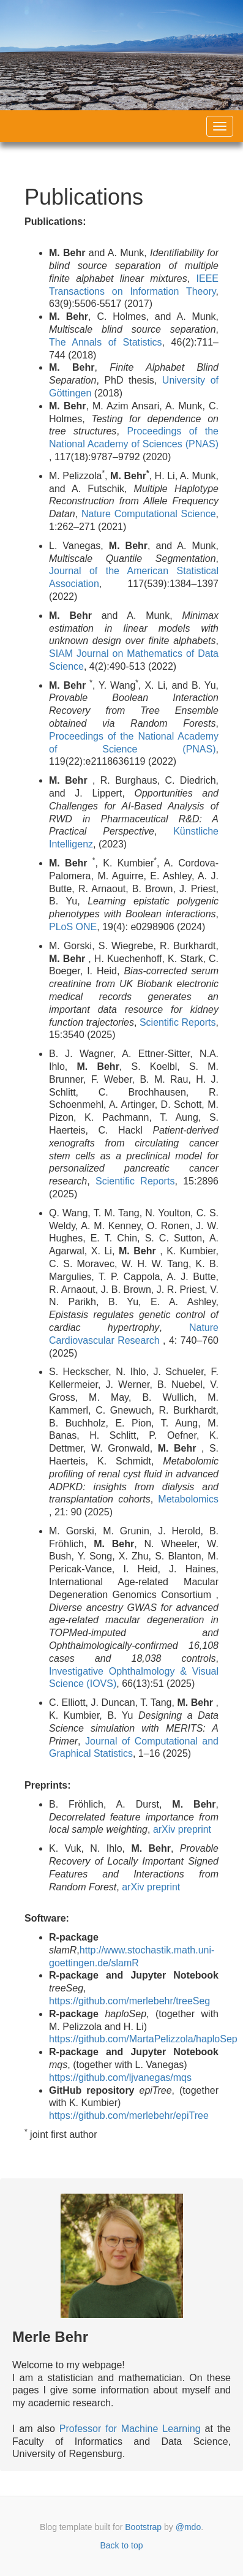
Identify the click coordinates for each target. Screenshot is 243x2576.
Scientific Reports (178, 1022)
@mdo (188, 2527)
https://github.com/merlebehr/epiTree (129, 2115)
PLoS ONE (73, 927)
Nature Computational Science (148, 514)
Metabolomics (188, 1499)
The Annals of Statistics (105, 342)
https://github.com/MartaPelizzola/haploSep (143, 2039)
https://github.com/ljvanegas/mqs (120, 2077)
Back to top (121, 2545)
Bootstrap (143, 2527)
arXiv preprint (182, 1829)
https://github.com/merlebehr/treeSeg (129, 2001)
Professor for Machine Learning (130, 2428)
